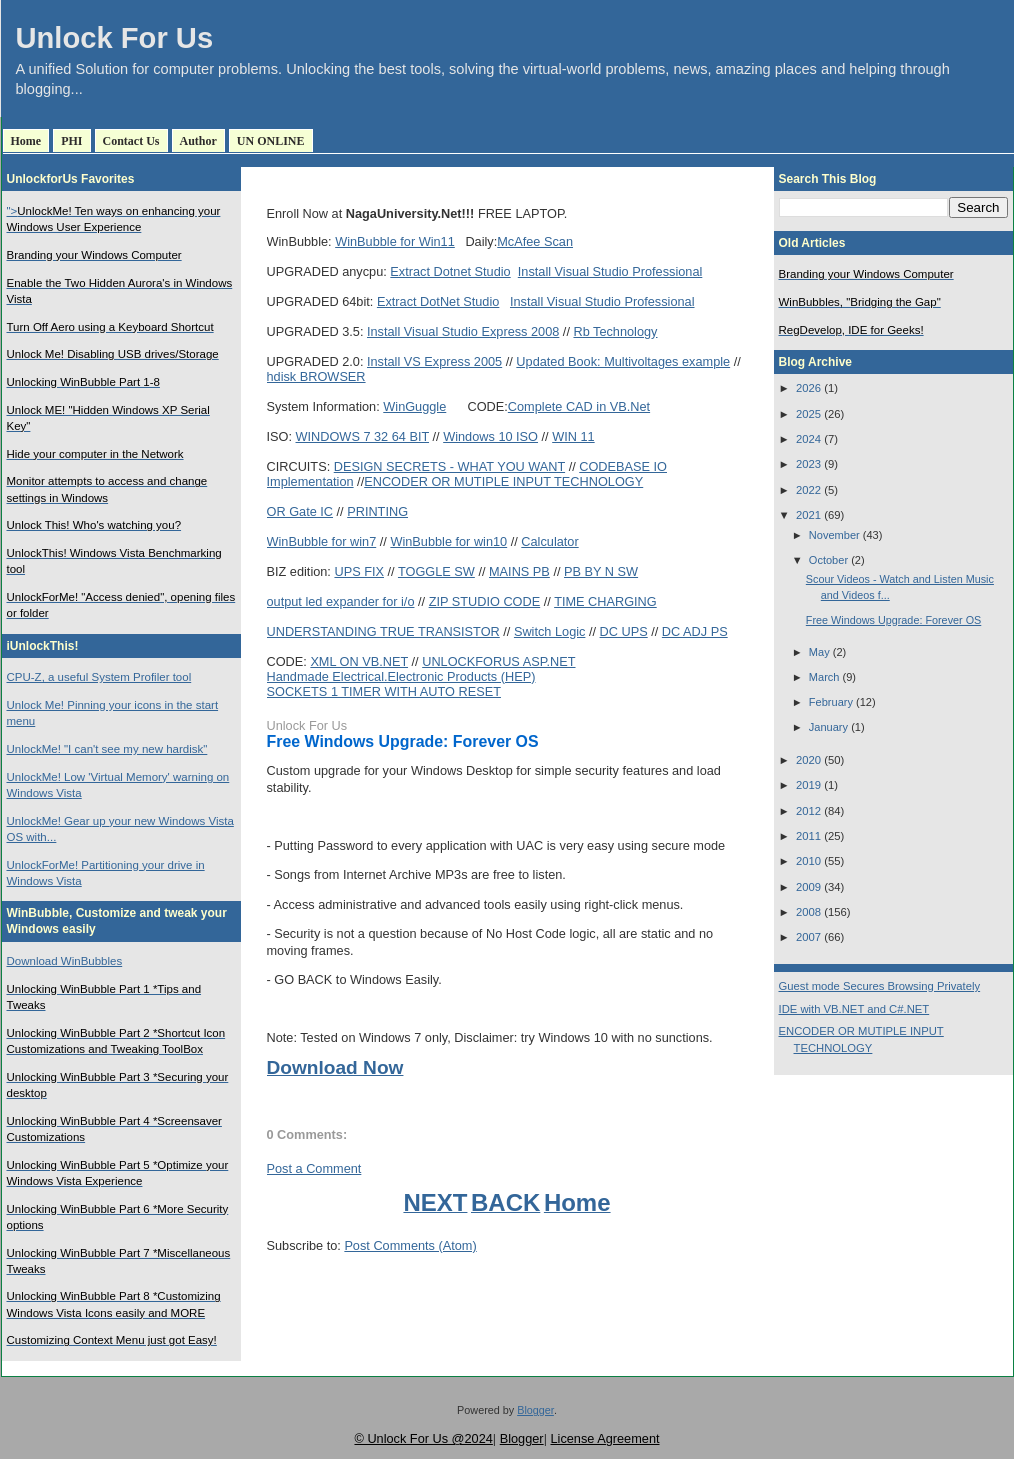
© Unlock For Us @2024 (423, 1438)
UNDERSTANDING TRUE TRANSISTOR (383, 631)
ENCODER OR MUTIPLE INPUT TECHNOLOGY (503, 481)
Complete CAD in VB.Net (579, 406)
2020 (808, 760)
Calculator (549, 541)
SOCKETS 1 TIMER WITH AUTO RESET (384, 691)
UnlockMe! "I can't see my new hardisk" (107, 749)
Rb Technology (615, 331)
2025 (808, 414)
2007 (808, 937)
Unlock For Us (115, 38)
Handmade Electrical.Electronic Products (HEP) (401, 676)
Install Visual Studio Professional (610, 271)
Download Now (335, 1067)
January (828, 727)
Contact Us (131, 141)
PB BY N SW (601, 571)
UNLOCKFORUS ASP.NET (498, 661)
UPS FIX (359, 571)
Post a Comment (314, 1168)
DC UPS (624, 631)
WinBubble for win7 (322, 541)
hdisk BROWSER (316, 376)
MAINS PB (519, 571)
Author (198, 141)
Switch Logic (550, 631)
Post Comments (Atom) (410, 1245)
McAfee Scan (535, 241)
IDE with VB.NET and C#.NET (854, 1009)
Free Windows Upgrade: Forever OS (403, 741)
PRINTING (377, 511)
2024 (808, 439)
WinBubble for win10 (448, 541)
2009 (808, 887)
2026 (808, 388)
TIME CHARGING (605, 601)
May (819, 652)
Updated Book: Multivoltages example (623, 361)
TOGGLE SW (436, 571)
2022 (808, 490)
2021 (808, 515)
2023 (808, 464)
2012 (808, 811)
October (828, 560)
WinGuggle (414, 406)
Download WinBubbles (65, 961)
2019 (808, 785)
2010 (808, 861)
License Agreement (604, 1438)
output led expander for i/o (341, 601)
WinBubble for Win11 (395, 241)
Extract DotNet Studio (438, 301)
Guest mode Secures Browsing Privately (880, 986)
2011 (808, 836)
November (834, 535)
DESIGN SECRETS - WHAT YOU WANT (449, 466)
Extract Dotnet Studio (450, 271)
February (831, 702)
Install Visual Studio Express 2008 (463, 331)
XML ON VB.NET (359, 661)
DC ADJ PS (695, 631)
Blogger (535, 1410)
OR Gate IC (300, 511)
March (824, 677)
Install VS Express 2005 (434, 361)
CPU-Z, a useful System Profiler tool (99, 677)
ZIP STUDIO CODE (485, 601)
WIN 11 (573, 436)
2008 (808, 912)
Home (26, 141)
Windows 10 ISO (490, 436)
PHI (71, 141)
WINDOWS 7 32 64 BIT (363, 436)
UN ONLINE (271, 141)
